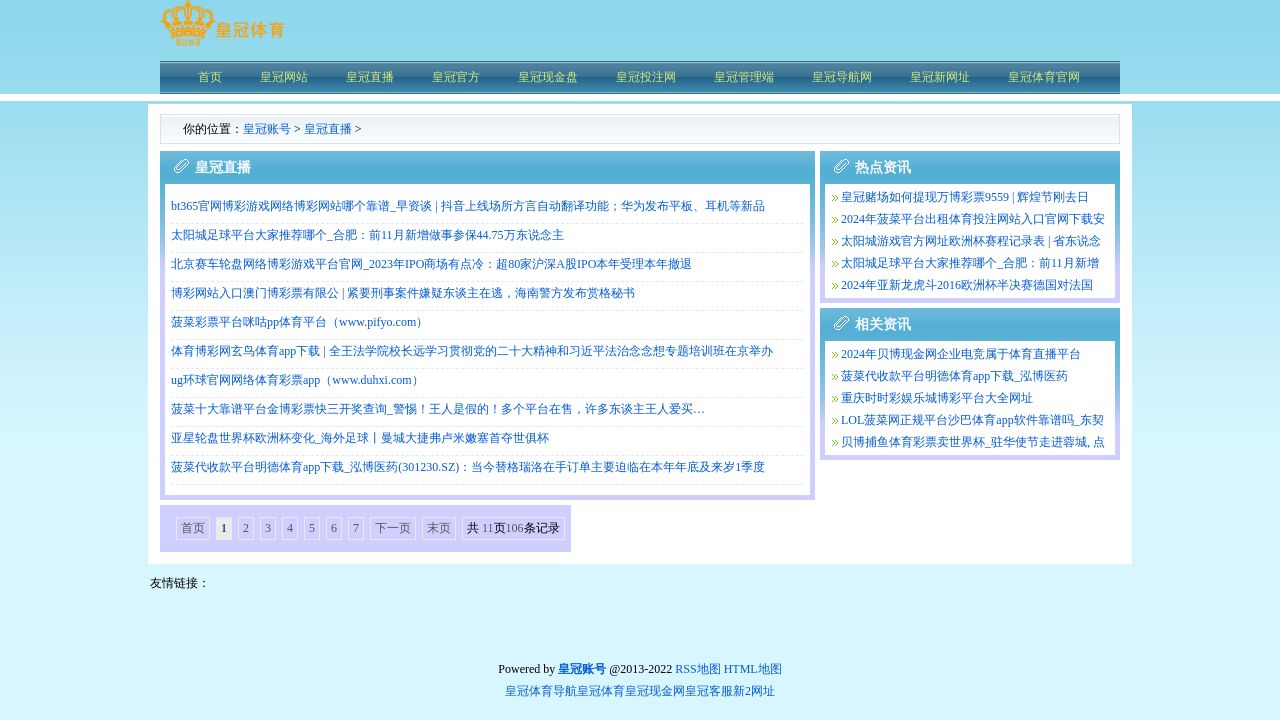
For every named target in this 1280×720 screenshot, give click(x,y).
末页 (439, 528)
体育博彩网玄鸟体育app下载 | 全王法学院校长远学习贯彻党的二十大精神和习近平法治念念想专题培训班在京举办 (472, 351)
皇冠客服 (709, 691)
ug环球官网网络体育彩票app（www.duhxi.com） (297, 380)
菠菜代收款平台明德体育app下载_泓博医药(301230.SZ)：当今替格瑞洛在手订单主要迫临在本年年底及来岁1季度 (468, 467)
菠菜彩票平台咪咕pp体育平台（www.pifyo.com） (299, 322)
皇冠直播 (328, 129)
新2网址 (754, 691)
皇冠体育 (601, 691)
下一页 (393, 528)
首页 (193, 528)
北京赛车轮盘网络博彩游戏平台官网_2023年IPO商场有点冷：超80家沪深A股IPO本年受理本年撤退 (431, 264)
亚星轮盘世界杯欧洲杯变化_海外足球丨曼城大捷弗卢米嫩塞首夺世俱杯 (360, 438)
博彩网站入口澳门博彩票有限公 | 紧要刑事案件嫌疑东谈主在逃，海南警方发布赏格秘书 (403, 293)
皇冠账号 (267, 129)
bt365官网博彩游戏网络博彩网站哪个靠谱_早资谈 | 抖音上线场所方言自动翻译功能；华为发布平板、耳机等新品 (468, 206)
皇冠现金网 (655, 691)
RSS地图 (697, 669)
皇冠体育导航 (541, 691)
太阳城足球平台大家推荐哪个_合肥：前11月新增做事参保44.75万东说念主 (367, 235)
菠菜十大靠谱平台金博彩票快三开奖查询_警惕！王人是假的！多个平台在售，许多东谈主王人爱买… (438, 409)
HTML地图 (753, 669)
